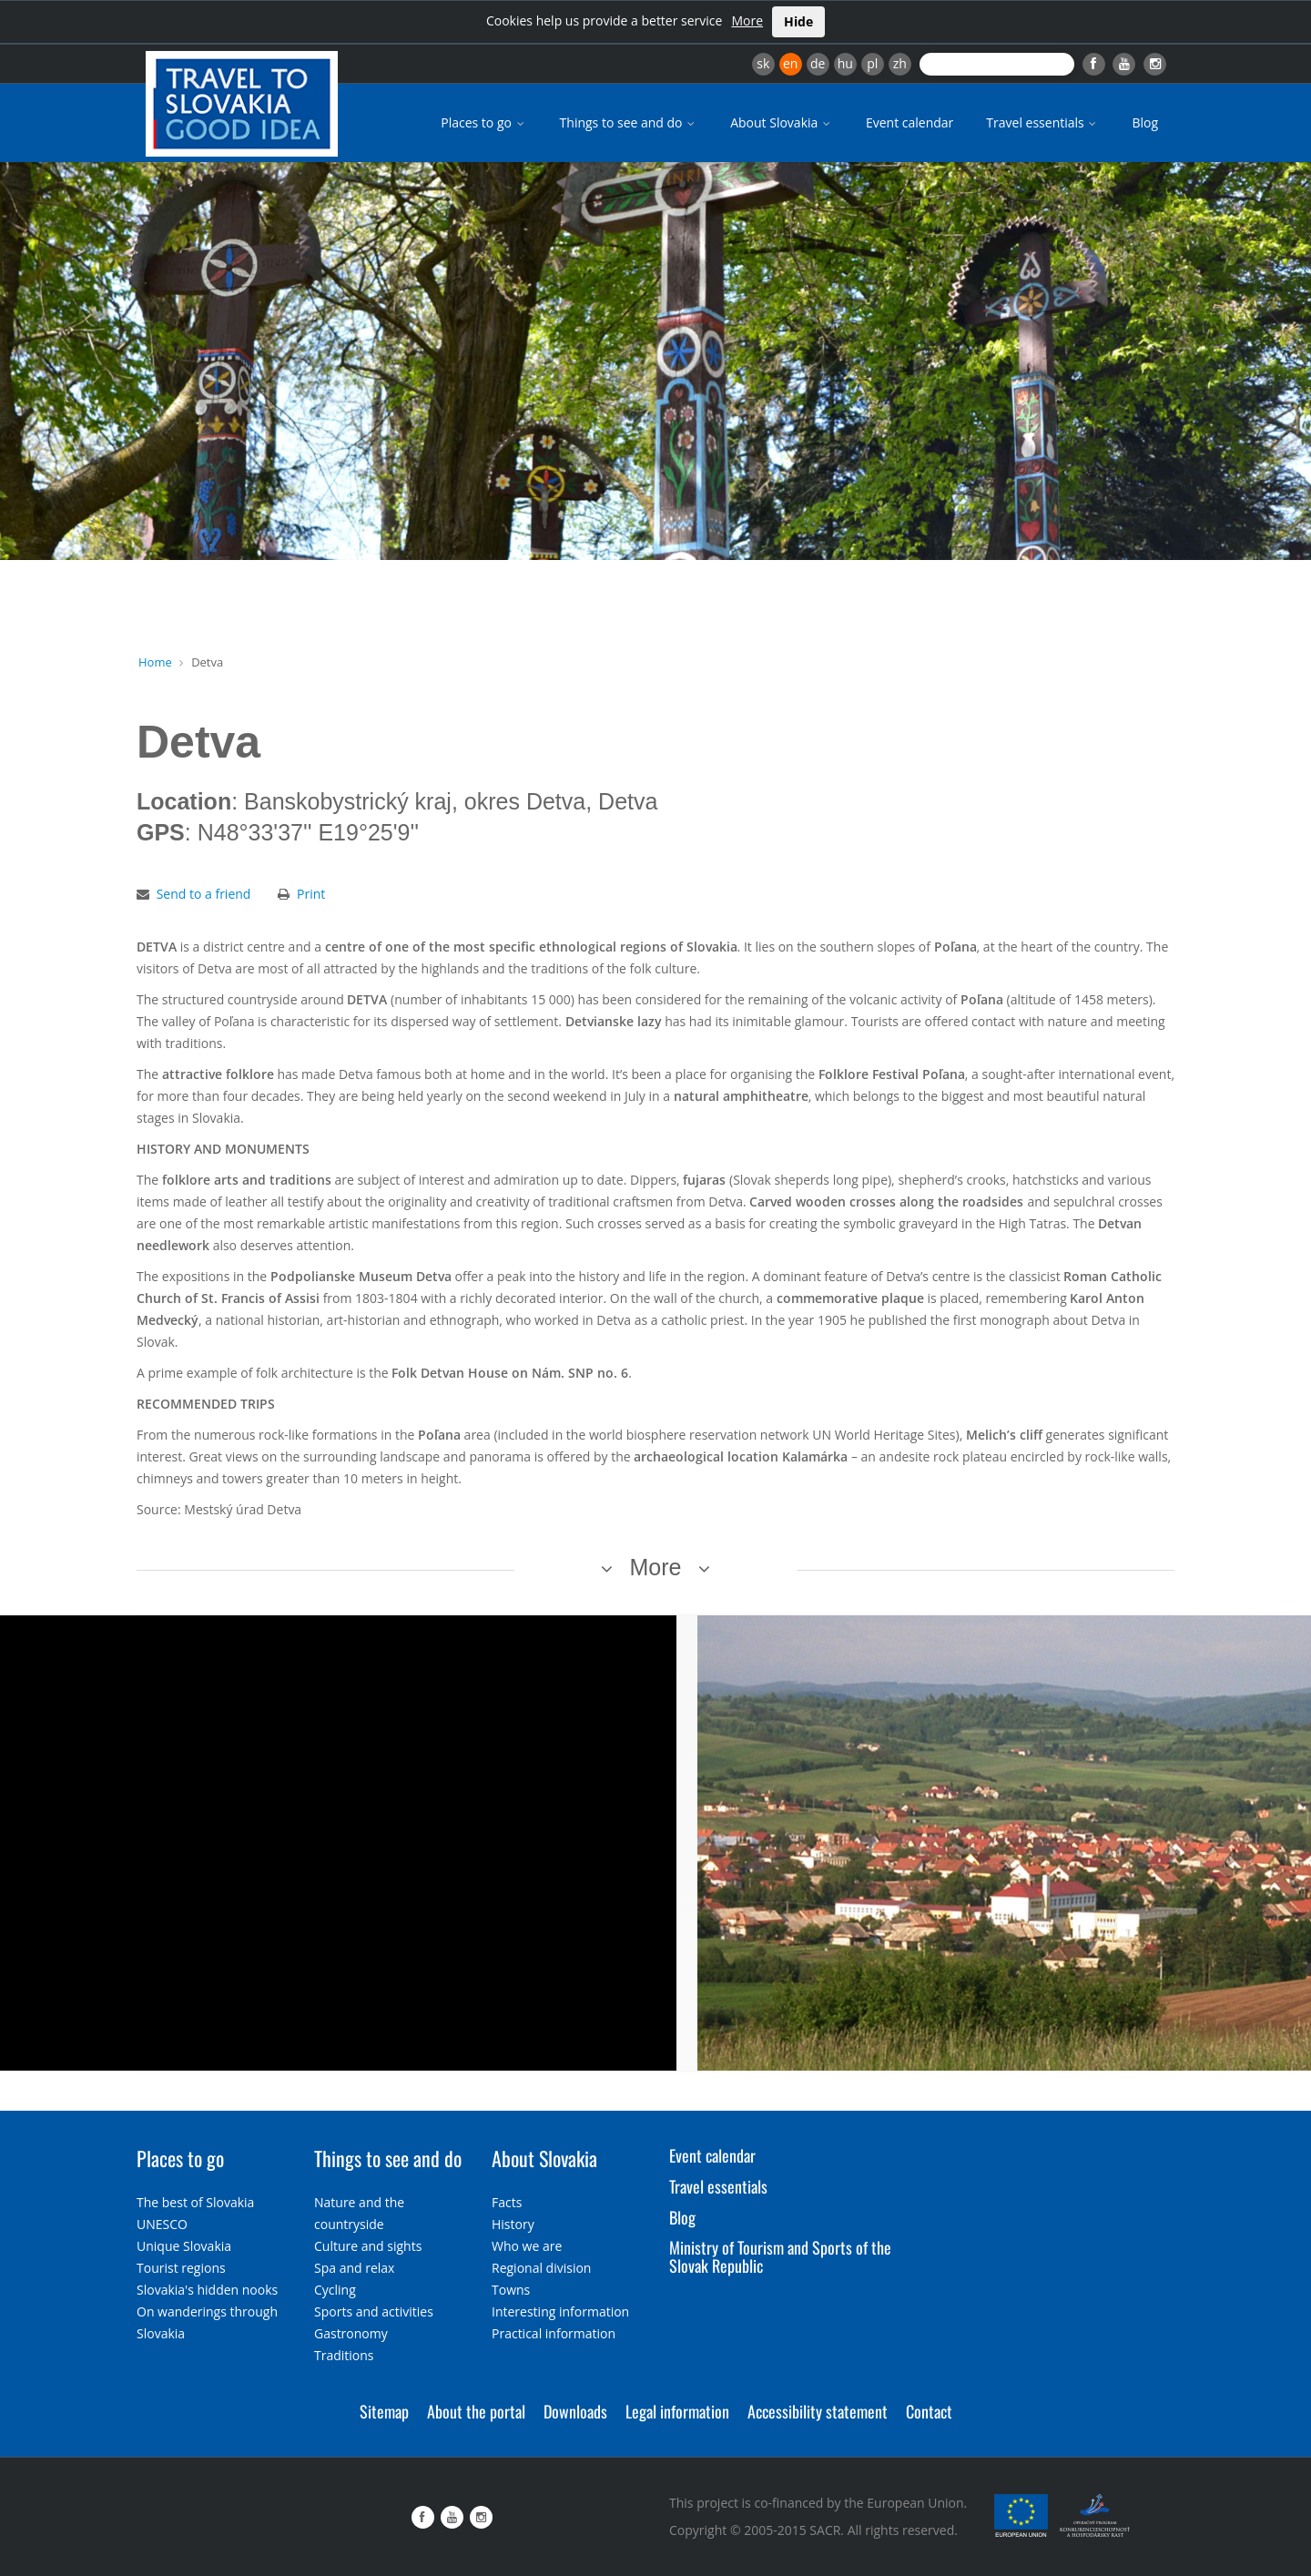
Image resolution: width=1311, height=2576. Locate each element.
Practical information (553, 2333)
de (817, 63)
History (513, 2224)
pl (872, 63)
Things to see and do (629, 122)
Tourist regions (181, 2267)
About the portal (476, 2411)
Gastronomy (351, 2333)
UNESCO (162, 2224)
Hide (798, 21)
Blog (1145, 122)
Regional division (541, 2267)
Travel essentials (1042, 122)
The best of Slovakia (195, 2202)
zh (900, 63)
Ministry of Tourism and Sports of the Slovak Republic (780, 2256)
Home (155, 662)
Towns (511, 2289)
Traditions (344, 2355)
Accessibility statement (817, 2411)
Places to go (483, 122)
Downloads (575, 2411)
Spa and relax (354, 2267)
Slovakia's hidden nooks (207, 2289)
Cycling (335, 2289)
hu (845, 63)
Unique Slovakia (184, 2246)
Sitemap (384, 2411)
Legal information (677, 2411)
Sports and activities (373, 2311)
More (747, 20)
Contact (929, 2411)
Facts (507, 2202)
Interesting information (560, 2311)
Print (311, 893)
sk (763, 63)
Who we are (527, 2246)
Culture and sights (368, 2246)
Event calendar (909, 122)
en (790, 63)
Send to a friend (204, 893)
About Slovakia (781, 122)
